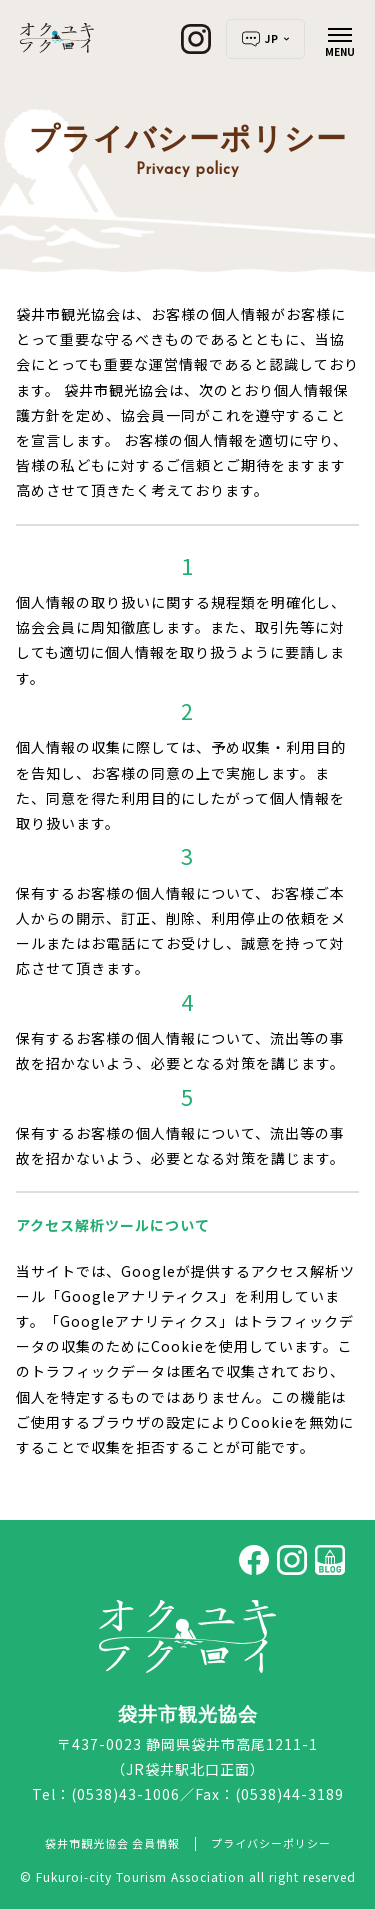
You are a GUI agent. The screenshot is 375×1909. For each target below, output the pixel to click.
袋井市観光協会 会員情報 (112, 1843)
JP (265, 39)
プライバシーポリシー (271, 1843)
